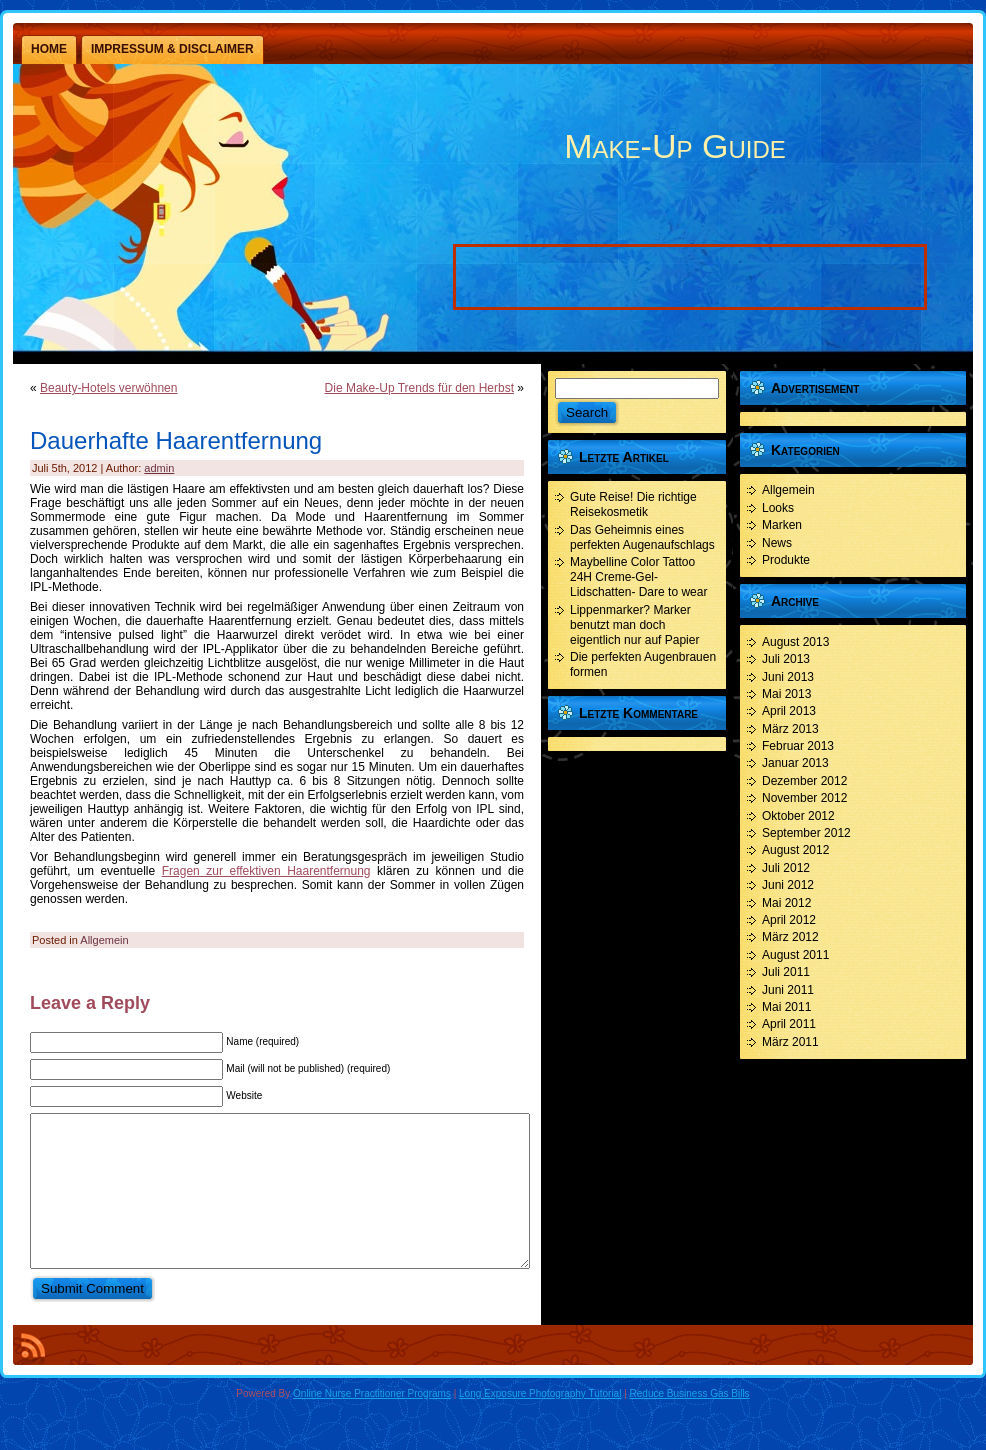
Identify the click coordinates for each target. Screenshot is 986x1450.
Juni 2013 (788, 677)
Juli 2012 (786, 868)
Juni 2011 (788, 990)
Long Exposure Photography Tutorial (540, 1423)
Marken (782, 525)
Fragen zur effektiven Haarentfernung (266, 871)
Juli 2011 (786, 972)
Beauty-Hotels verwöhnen (108, 388)
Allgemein (104, 940)
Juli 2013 (786, 659)
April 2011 (789, 1024)
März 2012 (790, 937)
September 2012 (806, 833)
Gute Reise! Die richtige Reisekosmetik (633, 504)
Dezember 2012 (804, 781)
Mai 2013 (786, 694)
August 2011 (795, 955)
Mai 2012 (786, 903)
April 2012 (789, 920)
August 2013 (795, 642)
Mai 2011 (786, 1007)
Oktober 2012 (798, 816)
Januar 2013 (795, 763)
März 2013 (790, 729)
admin (159, 468)
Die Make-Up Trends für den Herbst (419, 388)
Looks (778, 508)
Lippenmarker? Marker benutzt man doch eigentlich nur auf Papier (634, 625)
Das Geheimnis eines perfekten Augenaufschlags (642, 537)
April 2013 (789, 711)
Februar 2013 (798, 746)
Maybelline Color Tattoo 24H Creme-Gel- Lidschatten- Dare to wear (638, 577)
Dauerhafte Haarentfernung (176, 440)
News (777, 543)
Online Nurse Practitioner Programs (372, 1423)
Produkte (786, 560)
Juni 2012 (788, 885)
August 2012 (795, 850)
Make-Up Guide (674, 146)
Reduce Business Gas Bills (690, 1423)
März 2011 (790, 1042)
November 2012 (804, 798)
